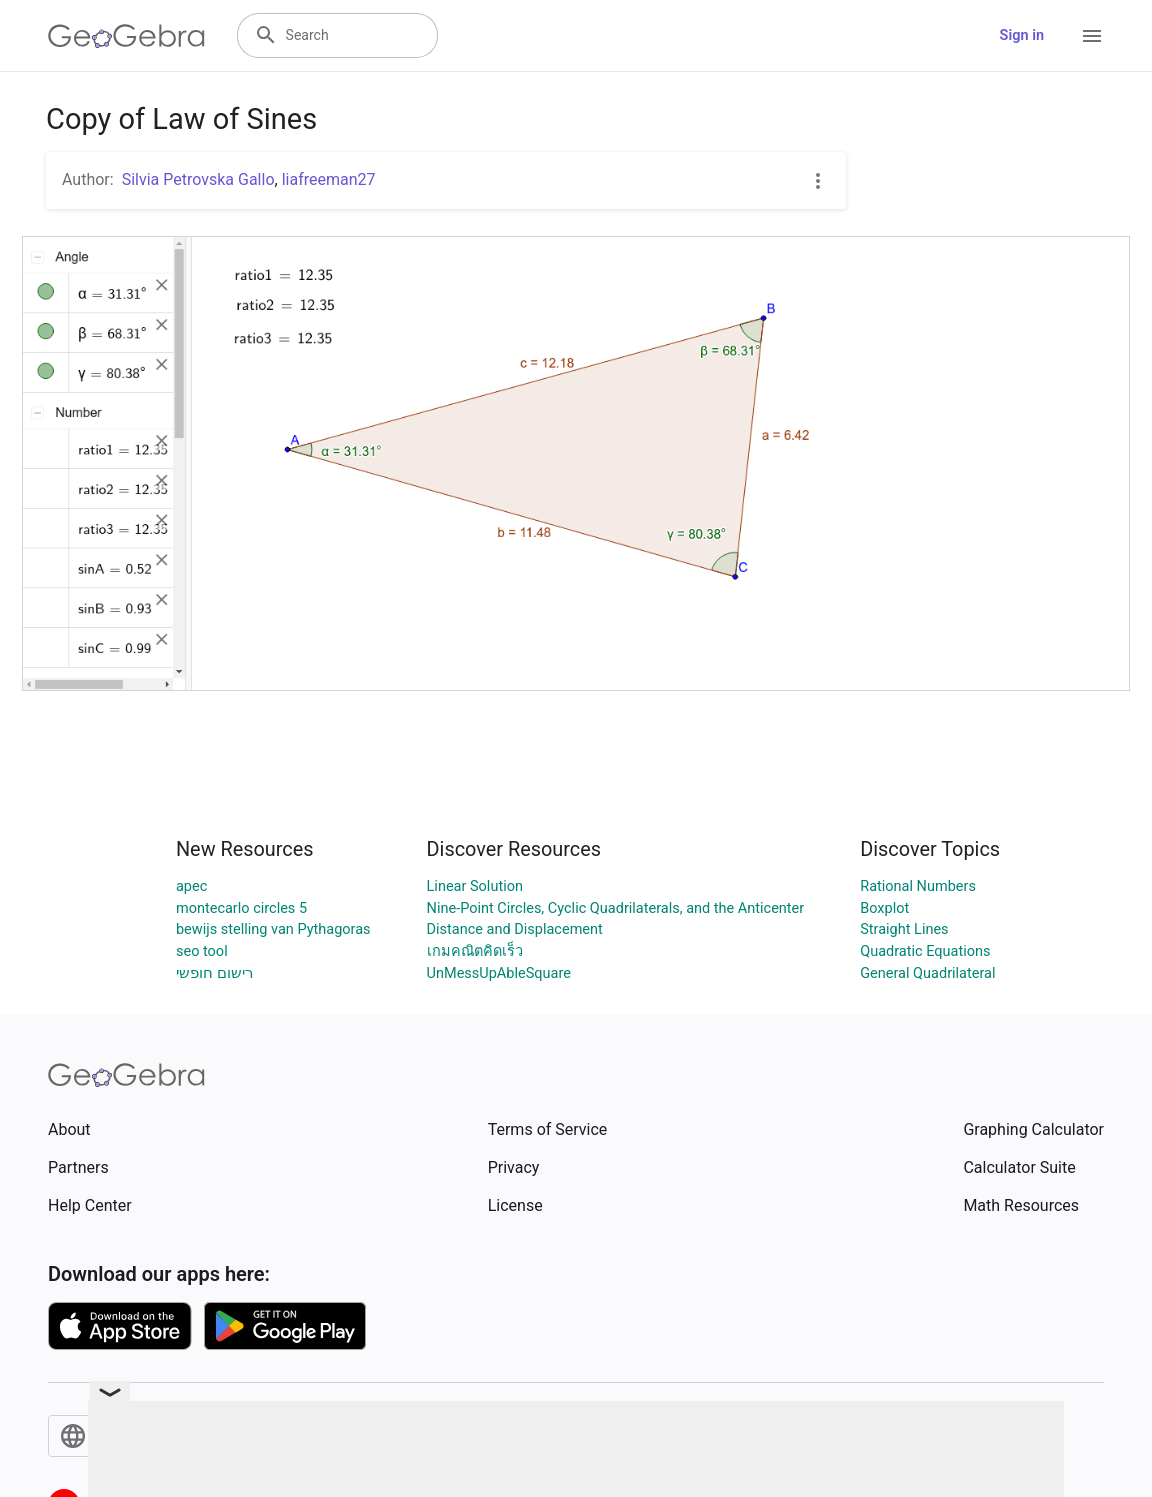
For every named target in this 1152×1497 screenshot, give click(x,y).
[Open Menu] (1092, 36)
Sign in (1022, 35)
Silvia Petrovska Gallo (198, 179)
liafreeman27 (329, 179)
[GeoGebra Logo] (126, 36)
